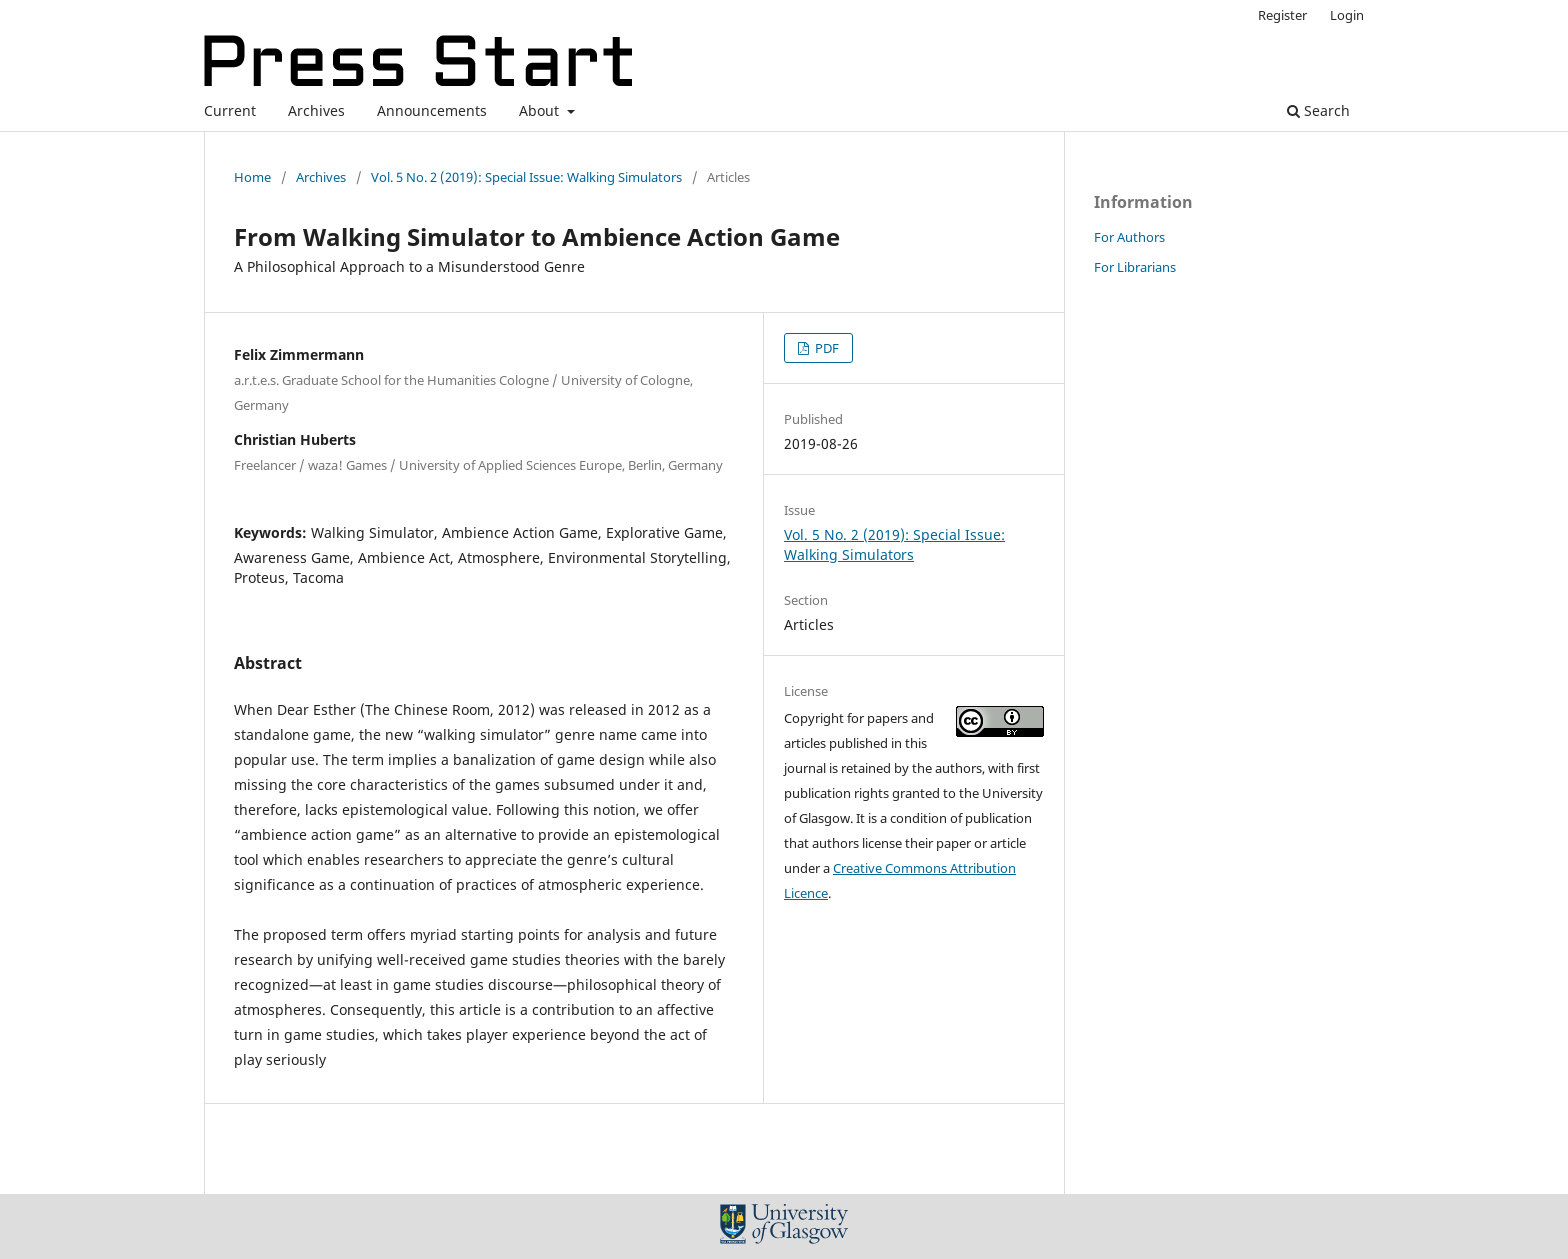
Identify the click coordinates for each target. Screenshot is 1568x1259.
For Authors (1129, 237)
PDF (825, 348)
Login (1347, 15)
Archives (316, 110)
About (541, 110)
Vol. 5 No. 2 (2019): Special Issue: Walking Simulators (526, 177)
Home (252, 177)
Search (1318, 110)
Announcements (432, 110)
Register (1282, 15)
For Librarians (1135, 267)
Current (230, 110)
